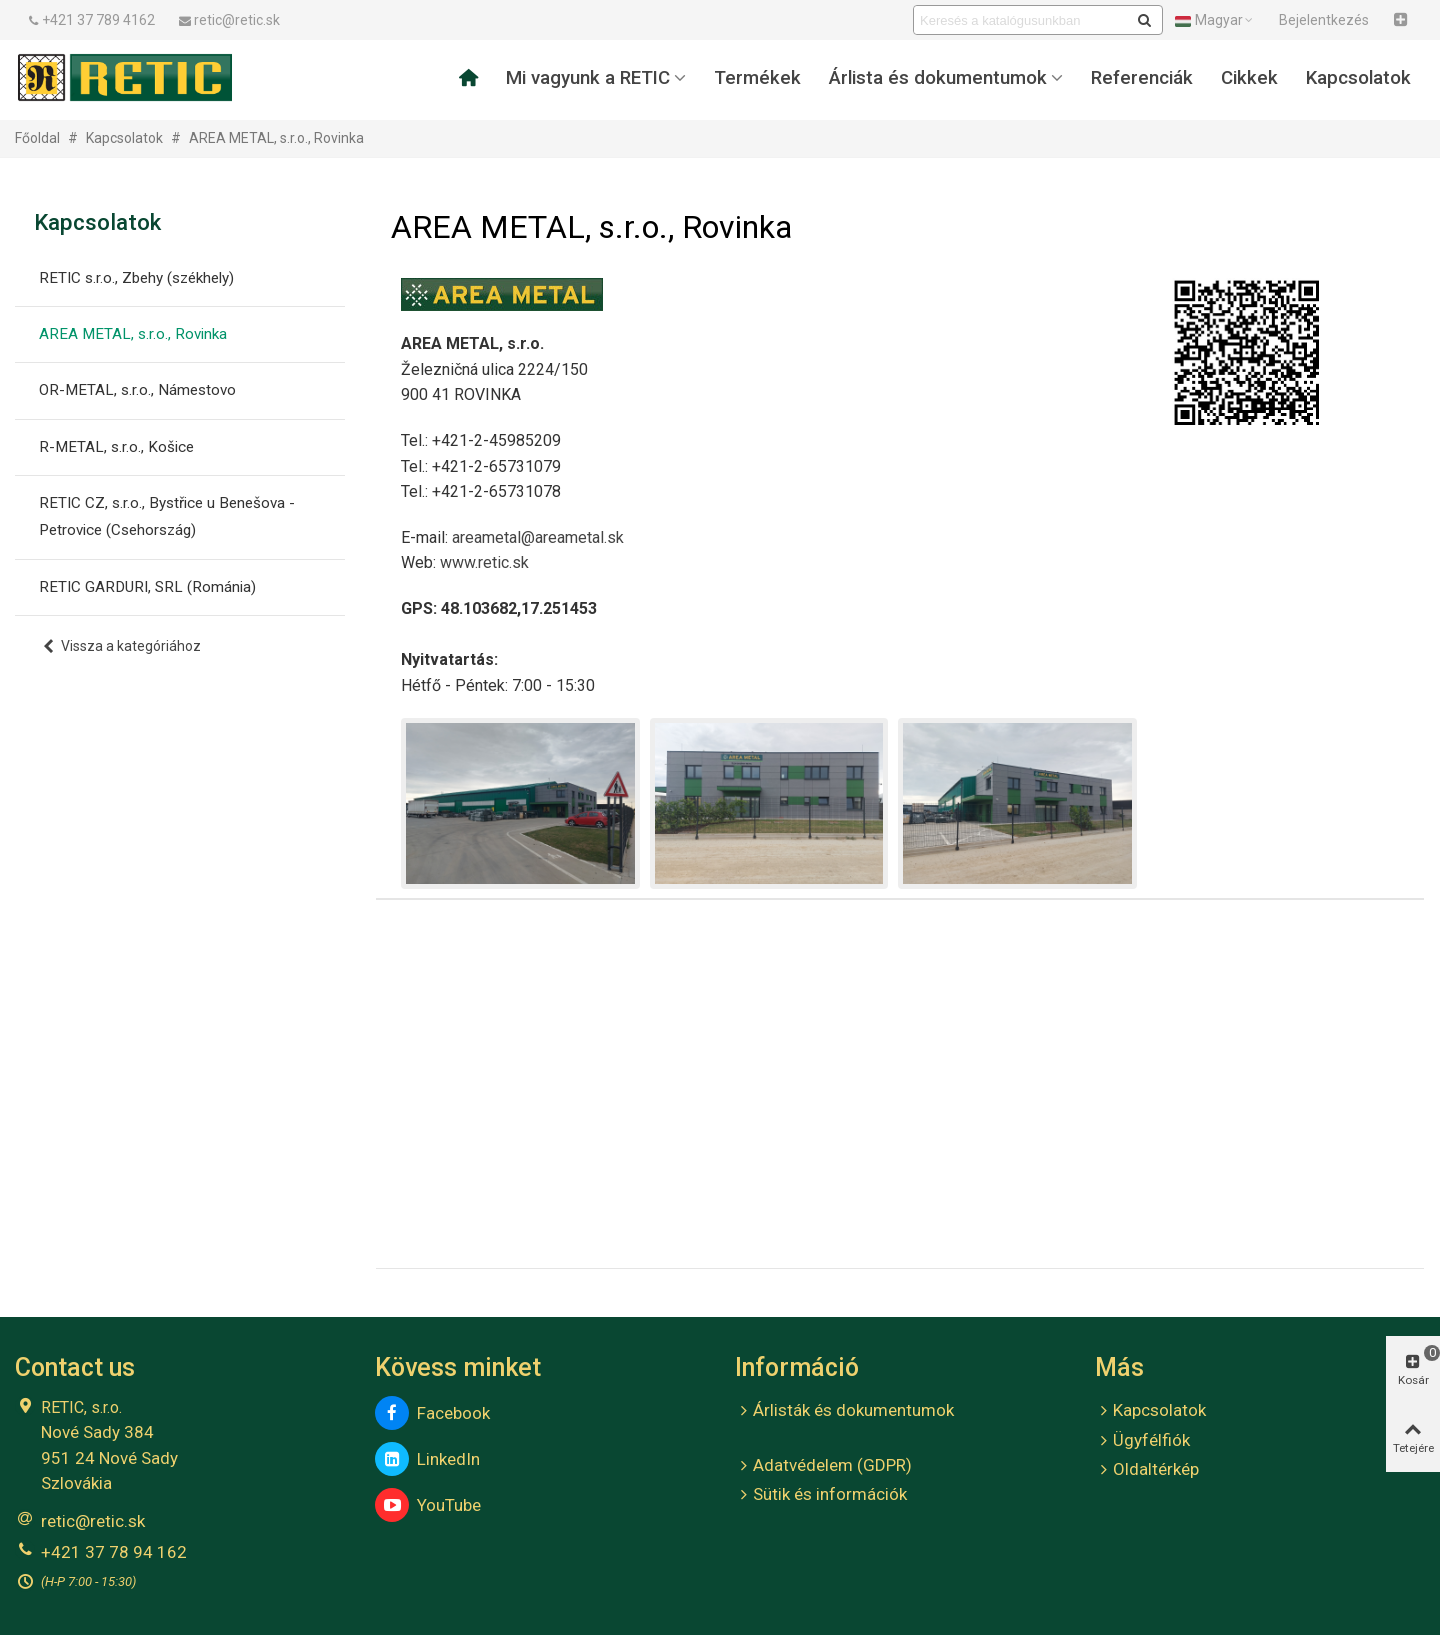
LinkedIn (427, 1459)
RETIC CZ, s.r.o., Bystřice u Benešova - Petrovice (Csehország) (167, 516)
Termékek (757, 78)
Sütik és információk (821, 1495)
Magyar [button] (1215, 20)
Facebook (432, 1413)
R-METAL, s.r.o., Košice (116, 447)
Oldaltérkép (1147, 1470)
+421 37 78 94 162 (114, 1552)
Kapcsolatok (1358, 78)
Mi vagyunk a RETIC (588, 78)
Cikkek (1249, 78)
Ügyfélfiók (1142, 1441)
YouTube (428, 1505)
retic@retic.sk (93, 1521)
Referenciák (1142, 78)
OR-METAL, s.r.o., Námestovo (137, 390)
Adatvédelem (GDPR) (823, 1466)
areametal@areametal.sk (538, 537)
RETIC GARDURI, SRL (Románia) (147, 587)
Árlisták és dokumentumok (844, 1411)
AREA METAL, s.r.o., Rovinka (133, 334)
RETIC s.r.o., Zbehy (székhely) (136, 278)
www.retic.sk (484, 562)
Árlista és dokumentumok (938, 78)
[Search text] (1021, 20)
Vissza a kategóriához (121, 646)
